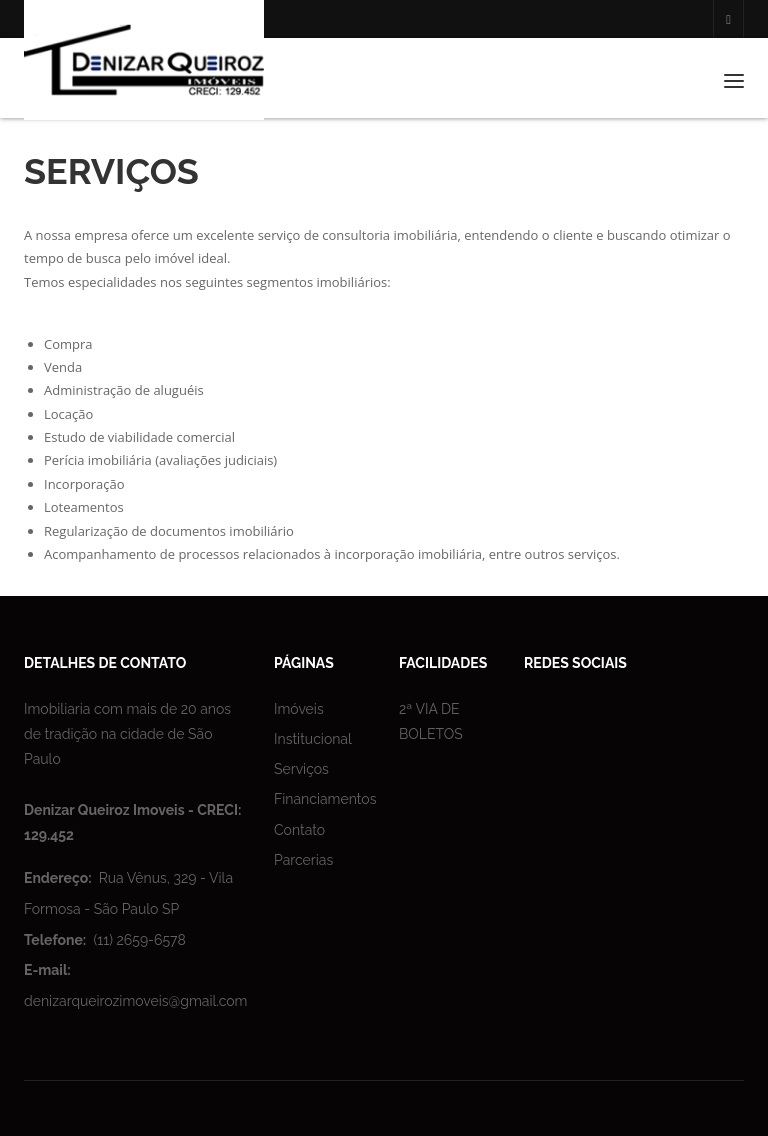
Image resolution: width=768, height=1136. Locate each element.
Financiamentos (325, 799)
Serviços (301, 769)
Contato (299, 830)
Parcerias (303, 860)
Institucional (313, 739)
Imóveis (299, 709)
